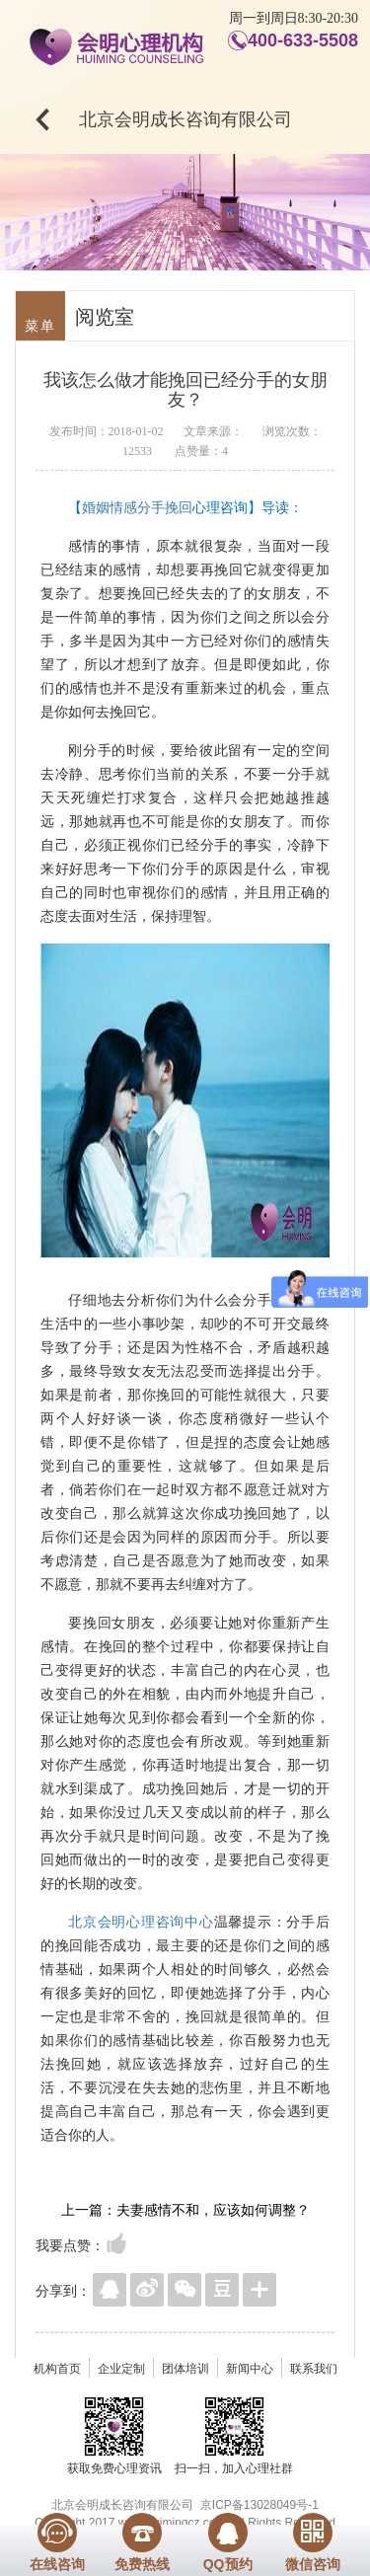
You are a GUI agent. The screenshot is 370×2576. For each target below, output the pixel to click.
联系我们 (313, 2369)
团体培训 (185, 2369)
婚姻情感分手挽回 (137, 507)
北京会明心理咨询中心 (141, 1922)
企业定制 (121, 2369)
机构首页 (57, 2369)
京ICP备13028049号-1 (259, 2505)
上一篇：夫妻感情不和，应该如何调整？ (185, 2210)
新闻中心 (249, 2369)
